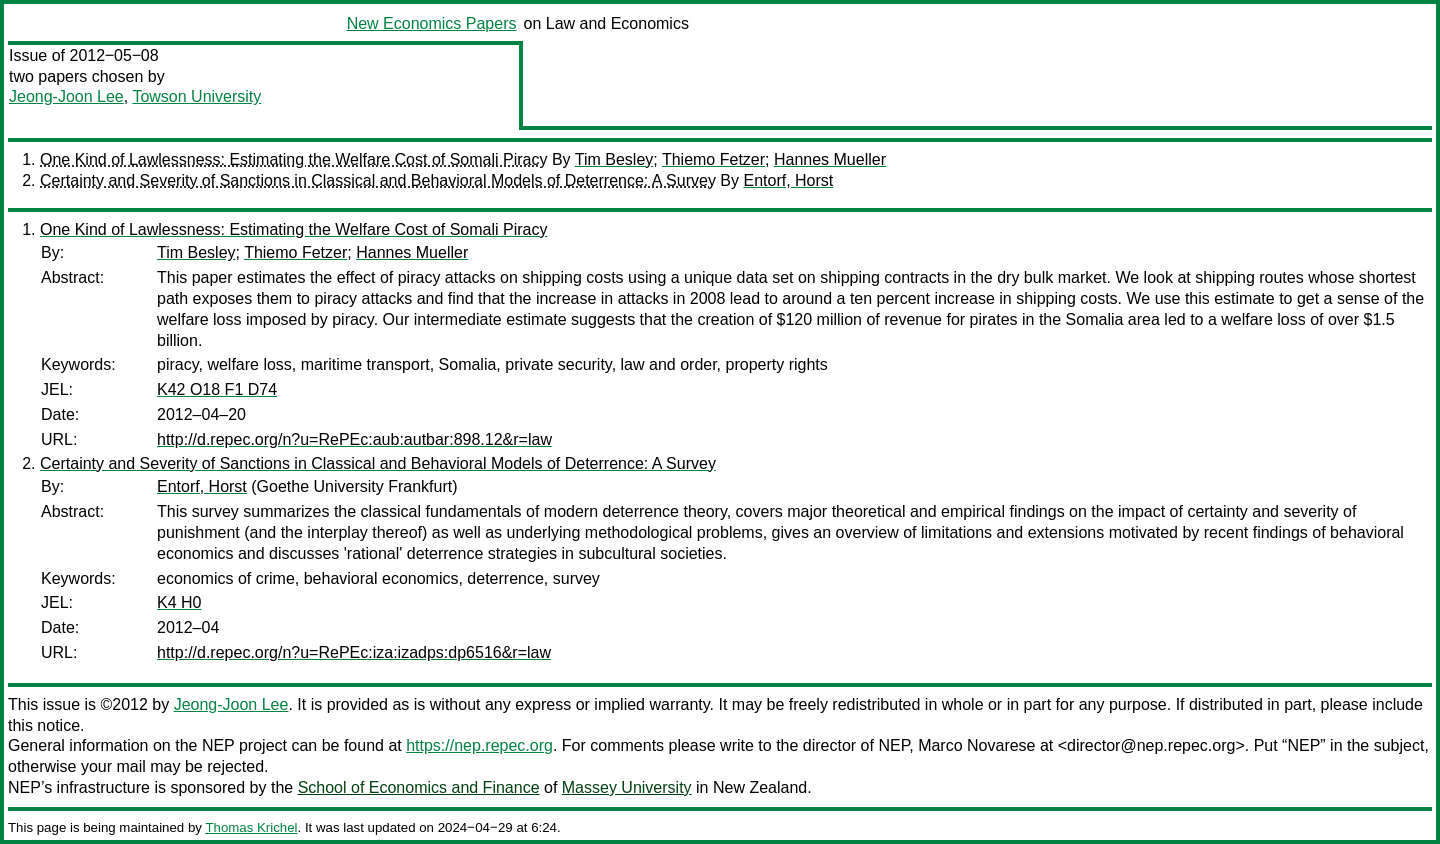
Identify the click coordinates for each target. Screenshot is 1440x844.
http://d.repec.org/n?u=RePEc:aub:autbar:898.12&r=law (354, 439)
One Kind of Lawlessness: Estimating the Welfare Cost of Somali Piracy (293, 159)
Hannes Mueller (830, 159)
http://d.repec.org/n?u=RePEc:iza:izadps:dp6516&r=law (354, 652)
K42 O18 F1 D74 (217, 389)
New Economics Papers (432, 23)
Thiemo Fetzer (713, 159)
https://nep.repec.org (479, 745)
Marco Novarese (976, 745)
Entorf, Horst (788, 180)
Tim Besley (614, 159)
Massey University (627, 787)
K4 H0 (179, 602)
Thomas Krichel (251, 827)
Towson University (196, 96)
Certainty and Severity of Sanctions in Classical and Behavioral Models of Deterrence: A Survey (378, 180)
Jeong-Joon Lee (66, 96)
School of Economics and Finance (419, 787)
